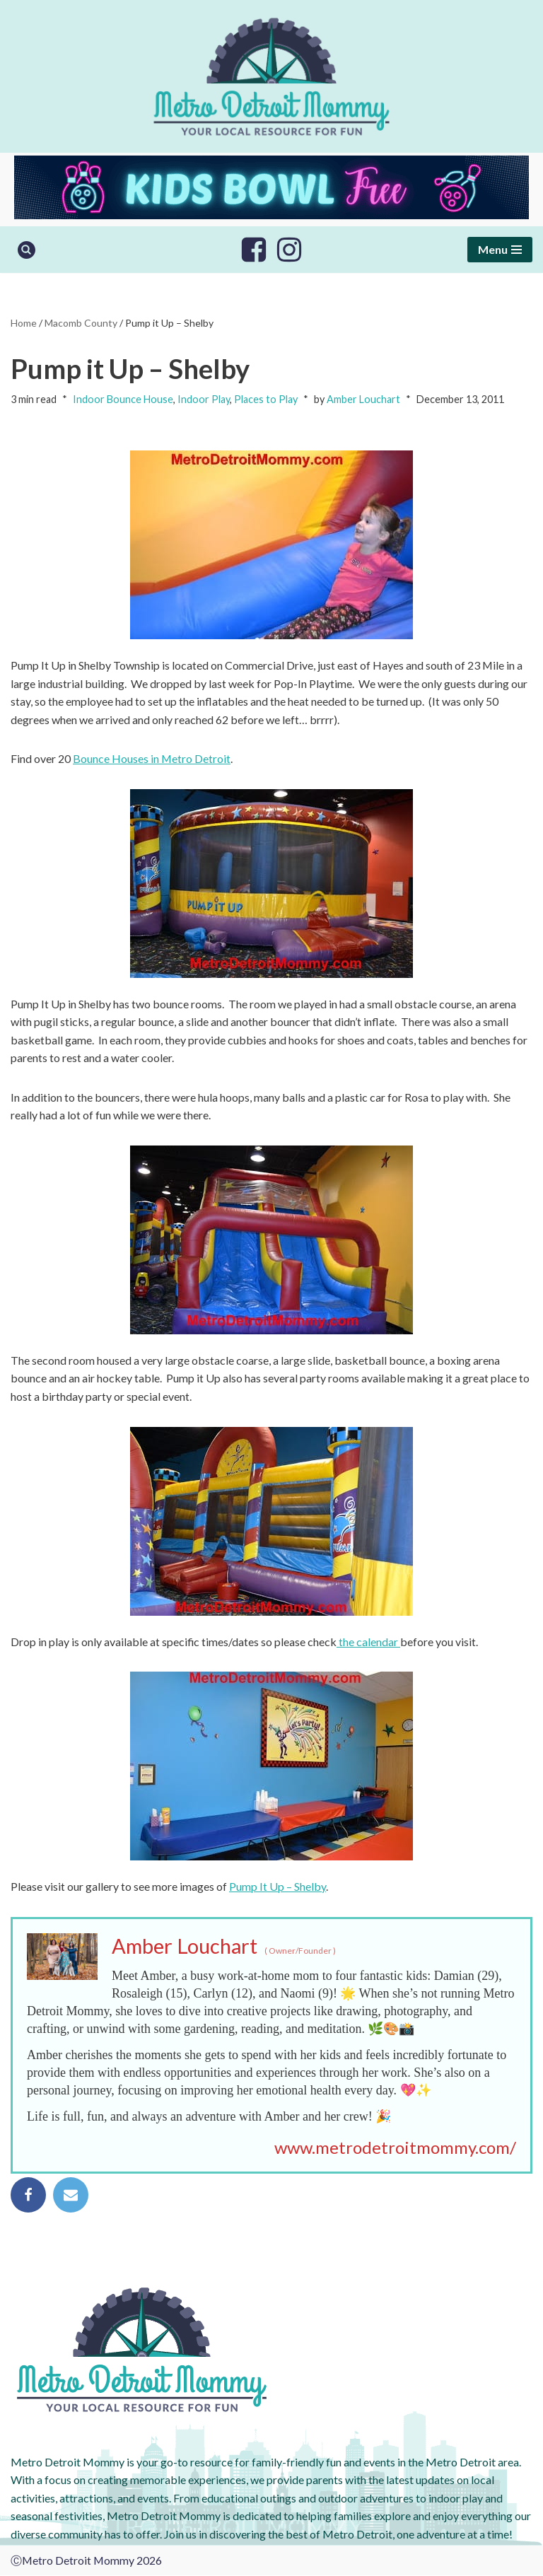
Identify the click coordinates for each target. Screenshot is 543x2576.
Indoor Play (203, 400)
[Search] (26, 250)
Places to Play (266, 400)
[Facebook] (254, 249)
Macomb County (81, 323)
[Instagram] (289, 249)
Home (24, 323)
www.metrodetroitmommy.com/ (395, 2148)
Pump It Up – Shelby (277, 1887)
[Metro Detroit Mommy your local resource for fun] (271, 76)
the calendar (369, 1642)
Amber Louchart (363, 400)
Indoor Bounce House (123, 400)
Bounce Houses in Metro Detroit (152, 759)
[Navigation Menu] (499, 249)
